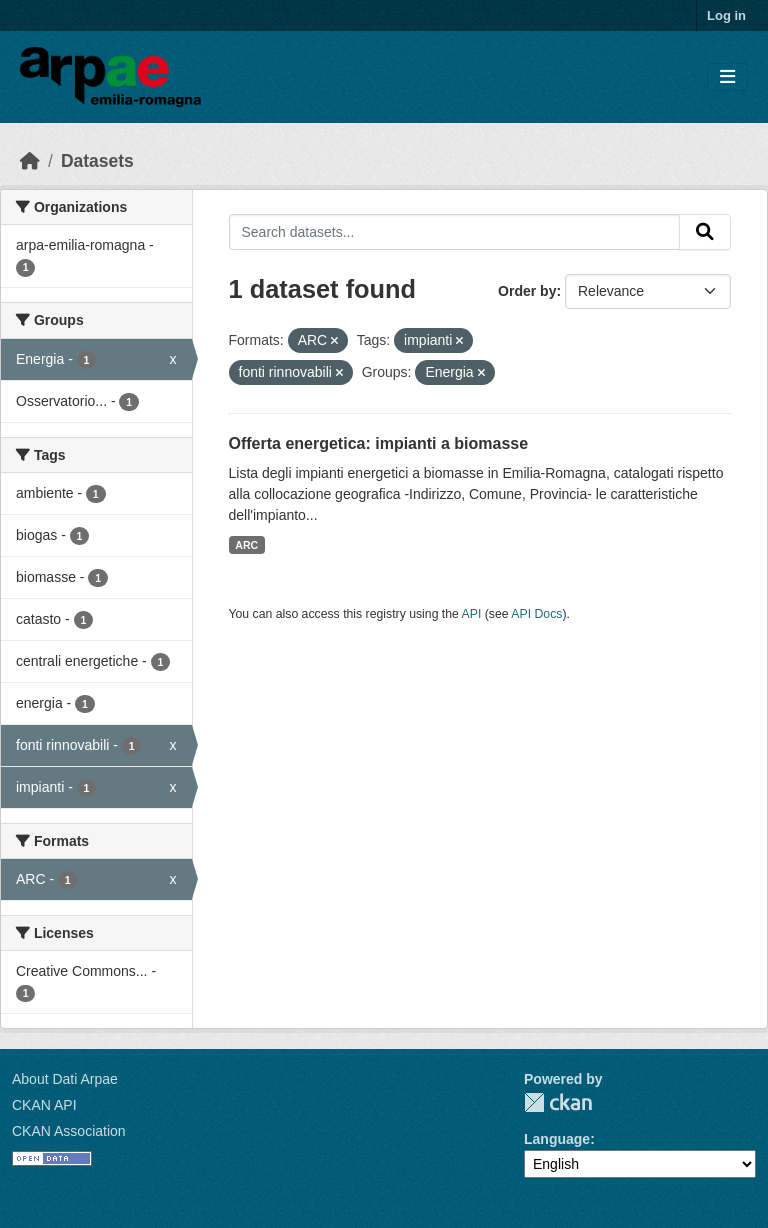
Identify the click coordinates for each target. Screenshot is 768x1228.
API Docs (536, 614)
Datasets (97, 161)
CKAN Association (69, 1131)
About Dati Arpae (65, 1079)
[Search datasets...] (455, 232)
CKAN (558, 1102)
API (472, 614)
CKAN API (44, 1105)
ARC (246, 545)
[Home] (30, 161)
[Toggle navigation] (727, 77)
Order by (527, 291)
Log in (726, 15)
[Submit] (705, 232)
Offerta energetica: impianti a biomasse (379, 443)
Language (557, 1139)
